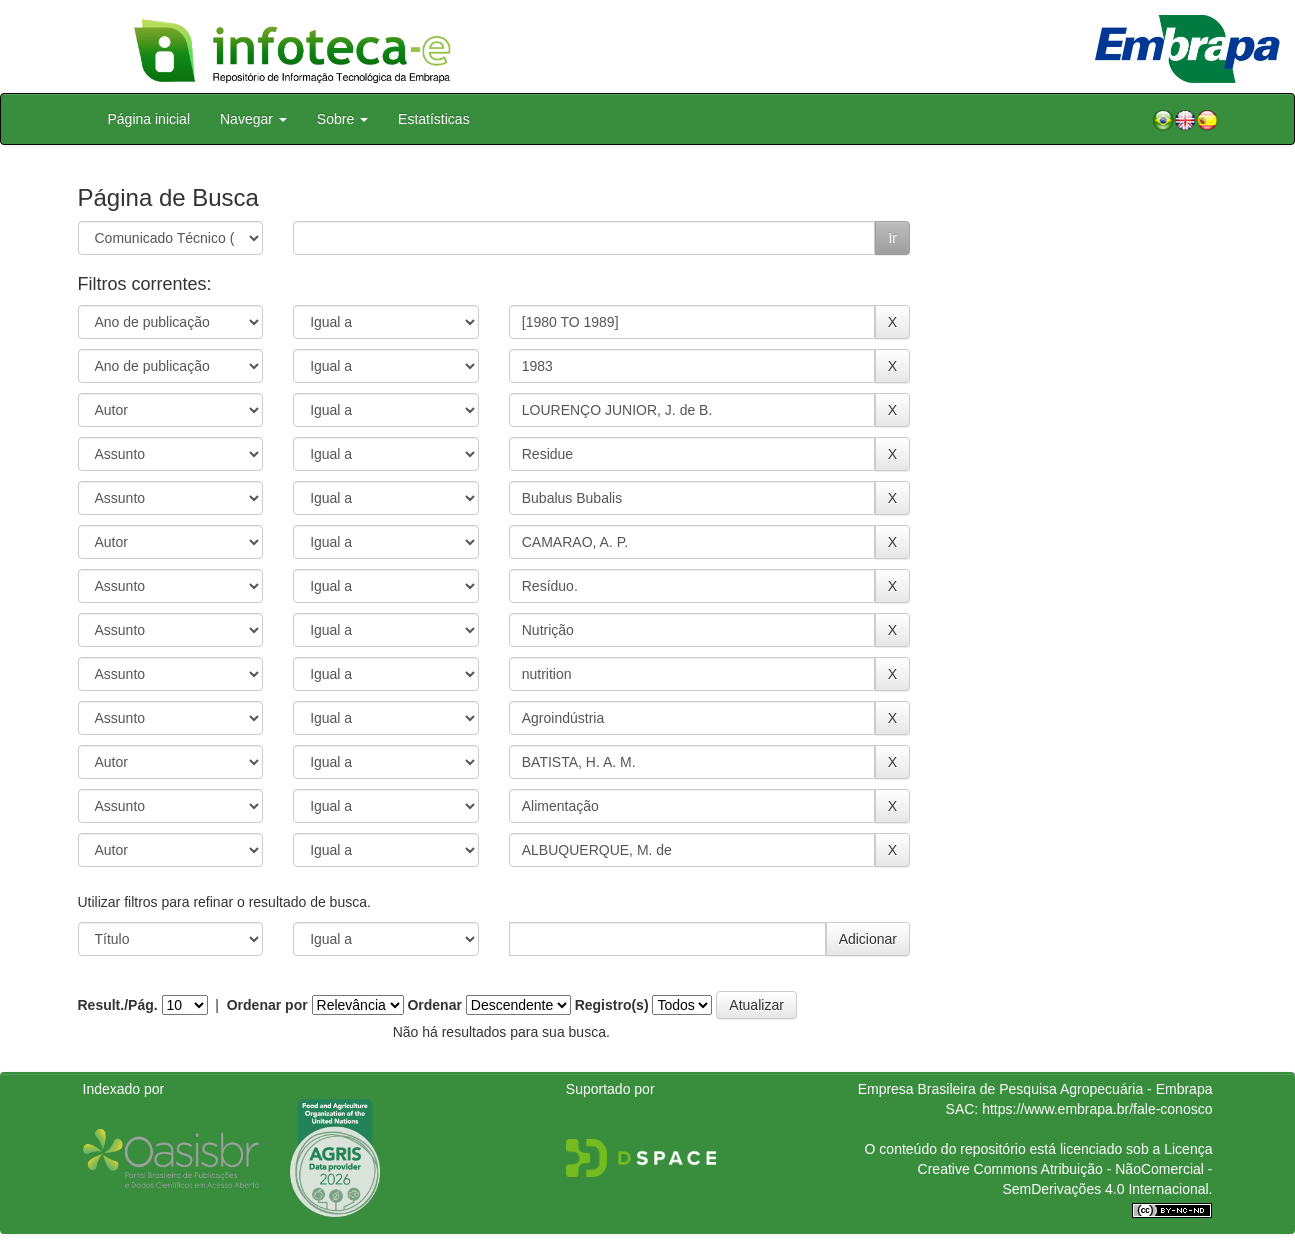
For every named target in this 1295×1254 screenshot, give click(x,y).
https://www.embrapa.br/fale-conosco (1097, 1109)
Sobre (342, 119)
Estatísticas (434, 119)
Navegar (253, 119)
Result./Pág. (118, 1005)
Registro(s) (612, 1005)
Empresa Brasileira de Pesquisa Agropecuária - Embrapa (1035, 1089)
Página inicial (149, 119)
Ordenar (434, 1005)
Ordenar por (267, 1005)
